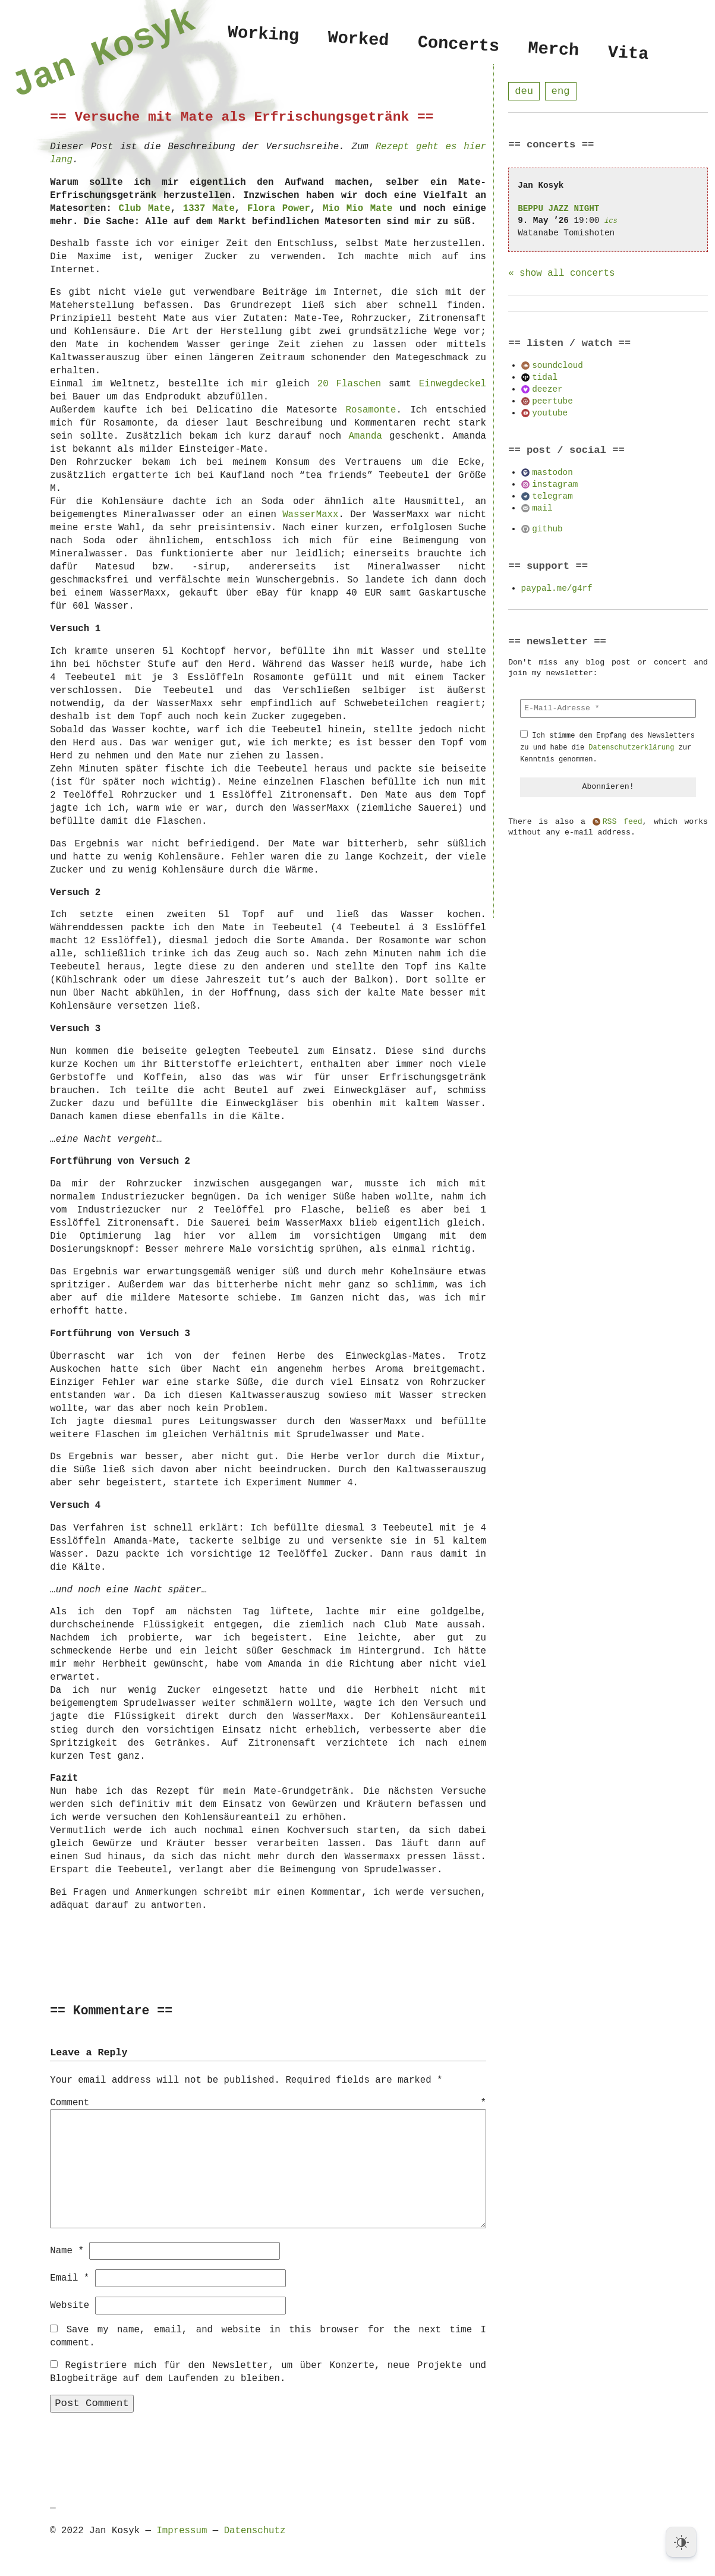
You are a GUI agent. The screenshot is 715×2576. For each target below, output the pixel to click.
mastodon (552, 472)
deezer (547, 389)
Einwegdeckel (452, 384)
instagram (555, 484)
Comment (268, 2103)
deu (524, 91)
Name (67, 2250)
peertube (552, 401)
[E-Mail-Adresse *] (608, 709)
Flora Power (278, 208)
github (547, 529)
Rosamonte (371, 410)
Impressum (181, 2530)
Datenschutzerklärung (631, 748)
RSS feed (622, 822)
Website (69, 2305)
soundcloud (557, 365)
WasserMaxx (310, 514)
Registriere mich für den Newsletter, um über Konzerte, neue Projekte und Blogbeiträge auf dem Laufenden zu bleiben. (268, 2371)
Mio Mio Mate (358, 208)
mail (542, 508)
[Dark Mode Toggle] (681, 2542)
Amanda (365, 436)
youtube (550, 413)
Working (263, 34)
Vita (628, 54)
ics (611, 221)
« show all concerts (561, 274)
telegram (552, 496)
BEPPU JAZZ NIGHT (558, 209)
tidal (544, 377)
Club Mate (145, 208)
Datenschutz (255, 2530)
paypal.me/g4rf (557, 588)
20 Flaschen (349, 384)
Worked (358, 40)
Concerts (458, 44)
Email (69, 2277)
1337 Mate (209, 208)
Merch (553, 49)
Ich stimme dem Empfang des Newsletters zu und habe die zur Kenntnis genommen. (607, 748)
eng (561, 91)
